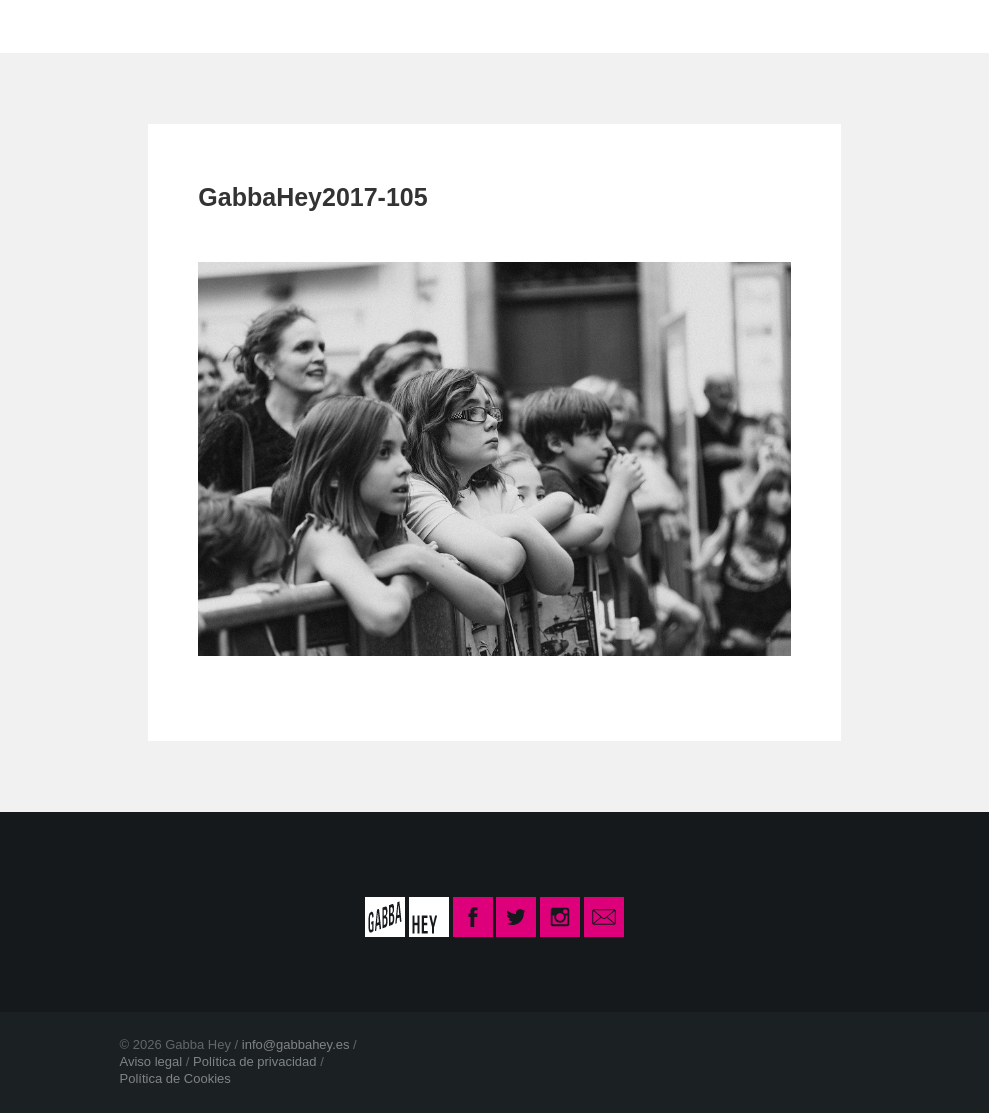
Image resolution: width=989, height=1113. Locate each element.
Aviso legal (151, 1061)
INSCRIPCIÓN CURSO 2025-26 (691, 25)
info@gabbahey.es (296, 1044)
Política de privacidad (255, 1061)
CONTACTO (458, 25)
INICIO (183, 25)
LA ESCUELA (309, 25)
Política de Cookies (175, 1078)
